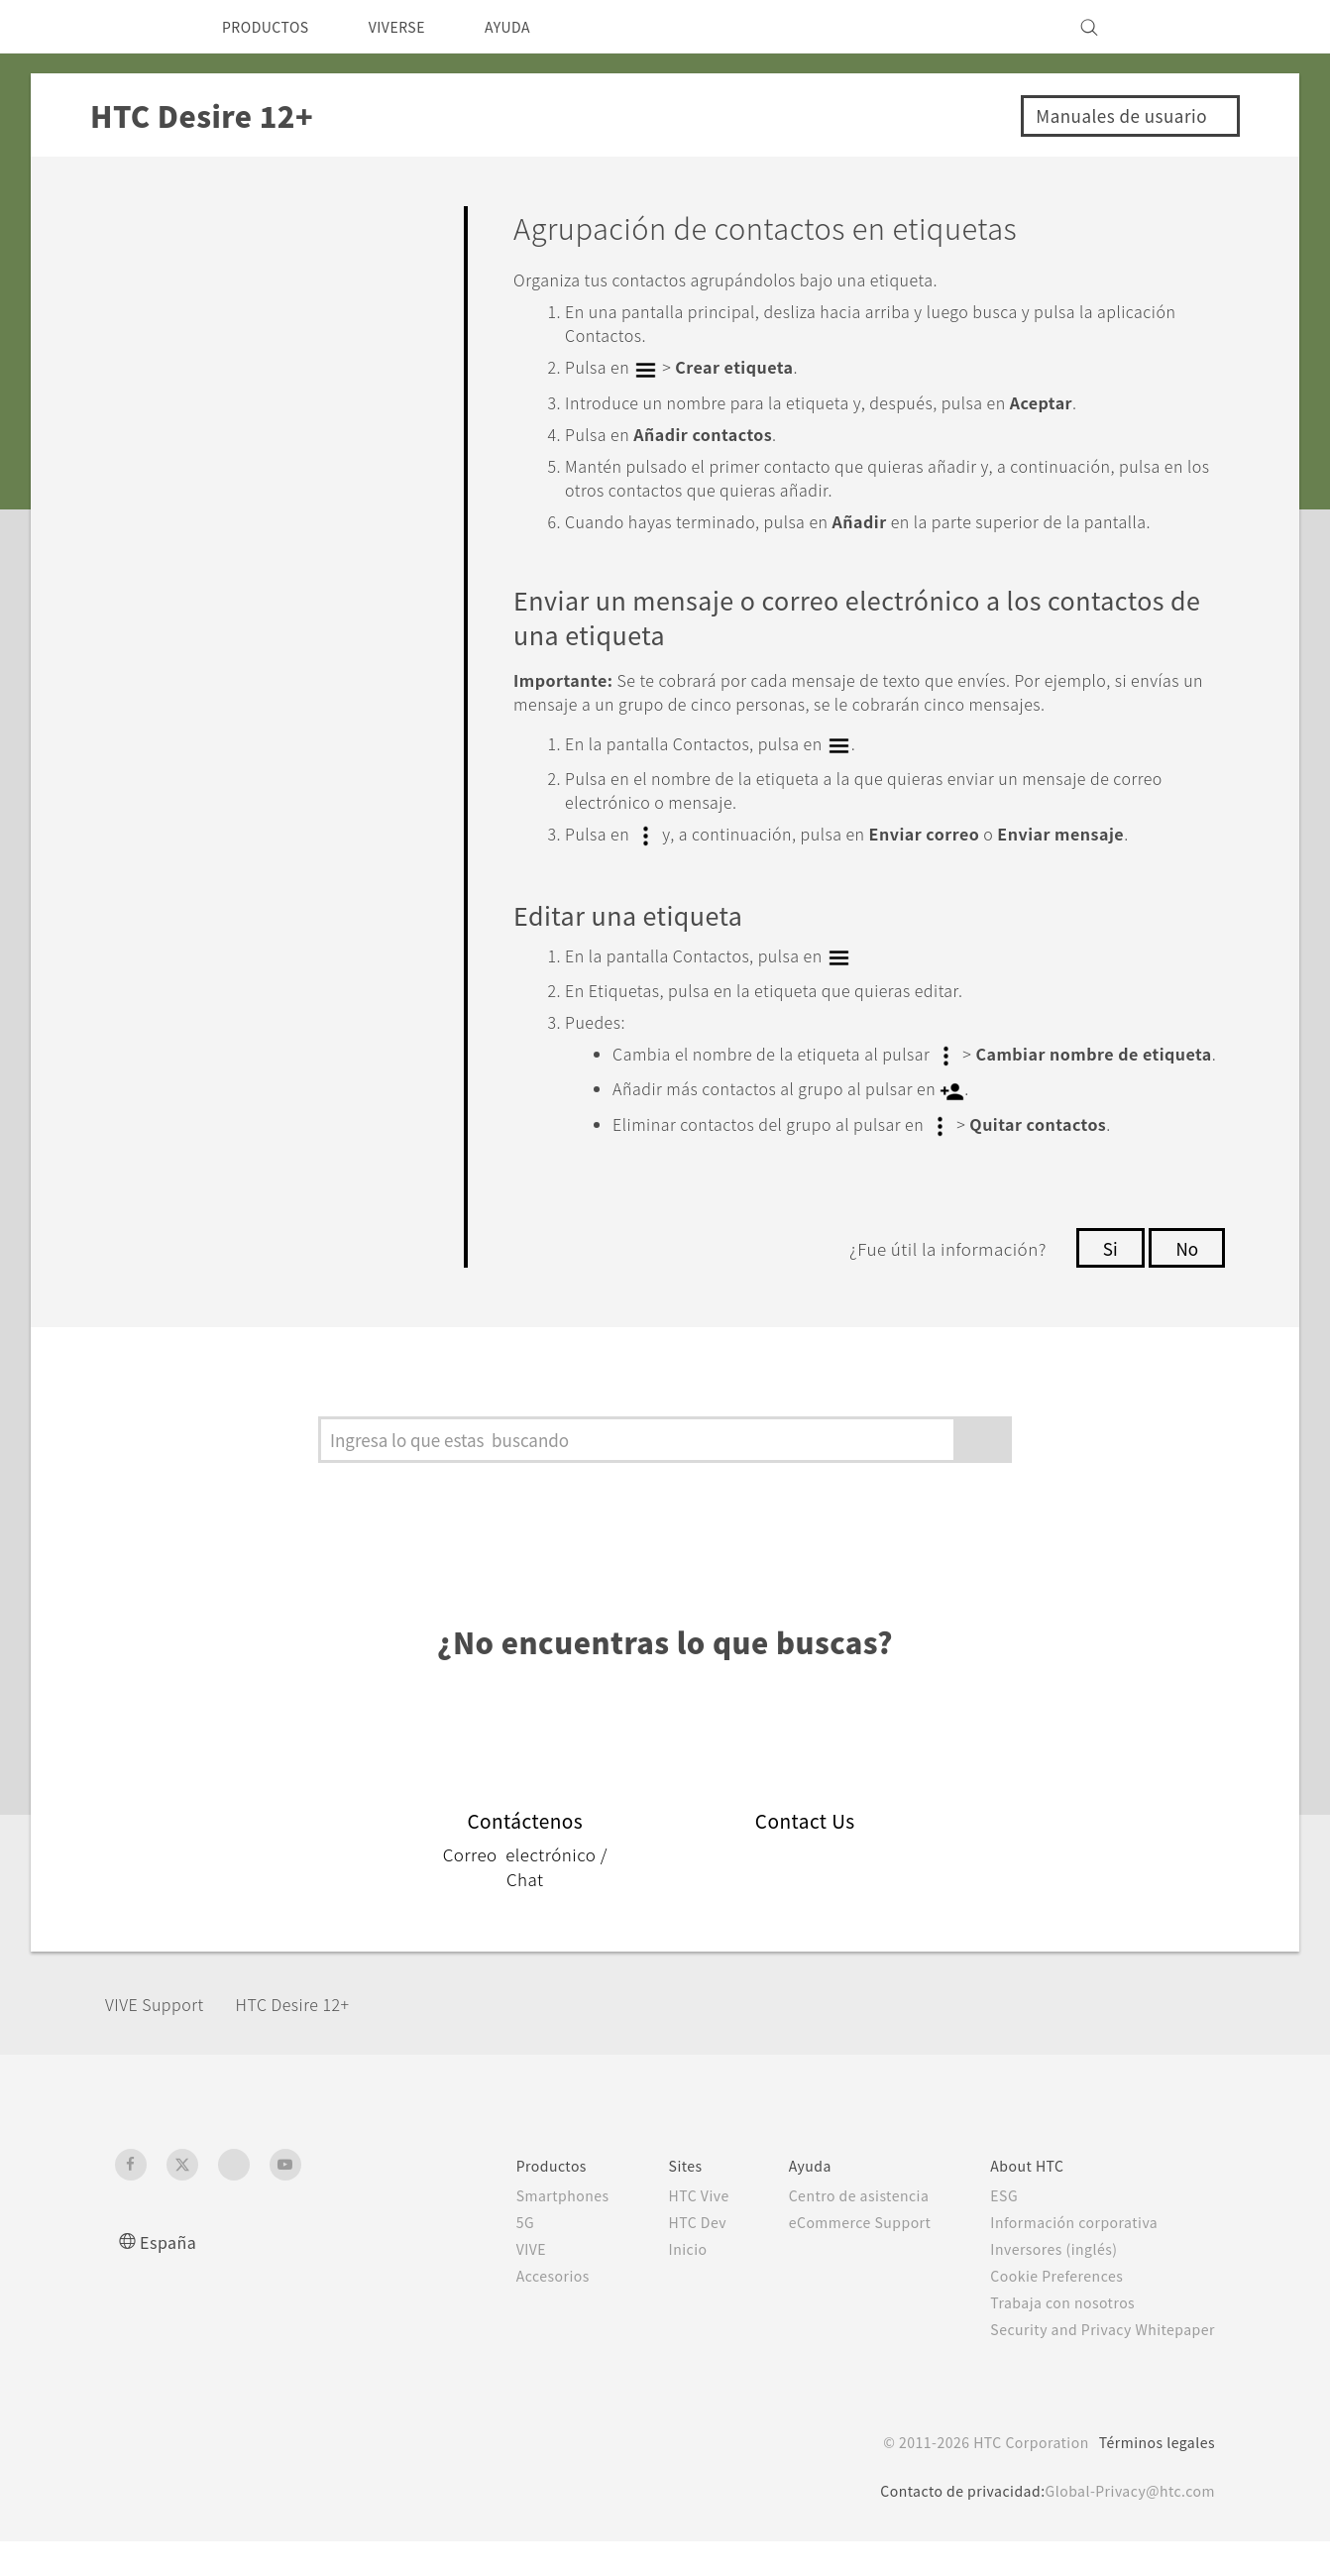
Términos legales (1153, 2477)
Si (1107, 1282)
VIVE (490, 2284)
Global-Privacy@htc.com (1124, 2525)
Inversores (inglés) (1041, 2284)
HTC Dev (663, 2257)
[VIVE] (1188, 27)
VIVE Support (163, 2038)
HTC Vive (664, 2230)
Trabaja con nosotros (1049, 2337)
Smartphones (522, 2230)
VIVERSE (416, 27)
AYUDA (535, 27)
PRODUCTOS (272, 27)
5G (481, 2257)
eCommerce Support (835, 2257)
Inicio (650, 2284)
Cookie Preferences (1046, 2310)
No (1185, 1282)
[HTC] (139, 27)
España (170, 2276)
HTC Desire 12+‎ (317, 2038)
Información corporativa (1061, 2257)
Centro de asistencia (832, 2230)
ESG (989, 2230)
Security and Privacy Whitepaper (1094, 2364)
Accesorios (511, 2310)
